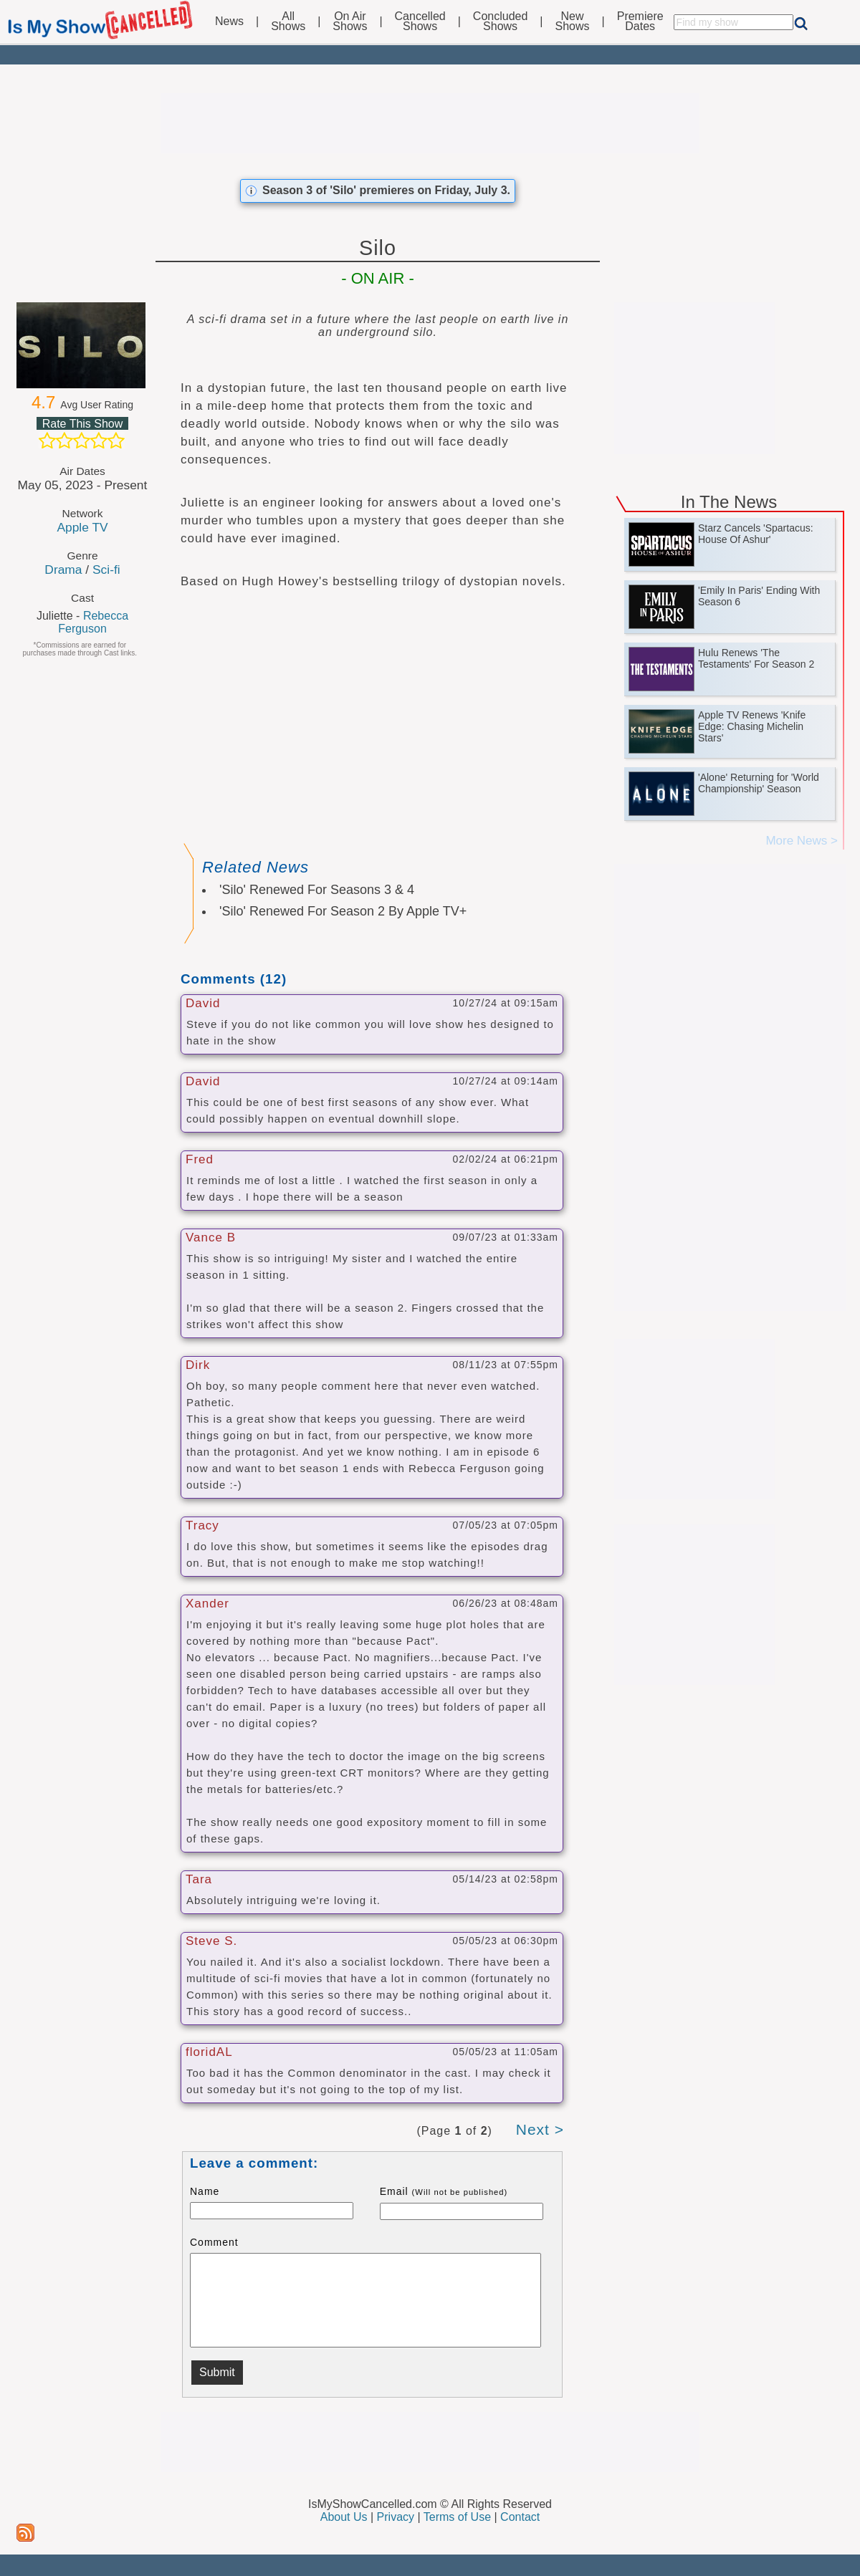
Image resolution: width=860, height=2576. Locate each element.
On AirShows (350, 21)
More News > (801, 840)
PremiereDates (640, 21)
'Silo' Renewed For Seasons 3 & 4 (316, 890)
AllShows (288, 21)
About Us (344, 2517)
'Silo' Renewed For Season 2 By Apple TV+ (343, 911)
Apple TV (82, 527)
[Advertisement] (430, 123)
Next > (540, 2129)
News (229, 21)
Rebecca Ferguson (93, 622)
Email (444, 2191)
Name (204, 2191)
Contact (520, 2517)
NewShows (572, 21)
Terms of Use (457, 2517)
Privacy (395, 2517)
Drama (63, 569)
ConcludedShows (500, 21)
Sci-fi (106, 569)
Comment (214, 2242)
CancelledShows (420, 21)
